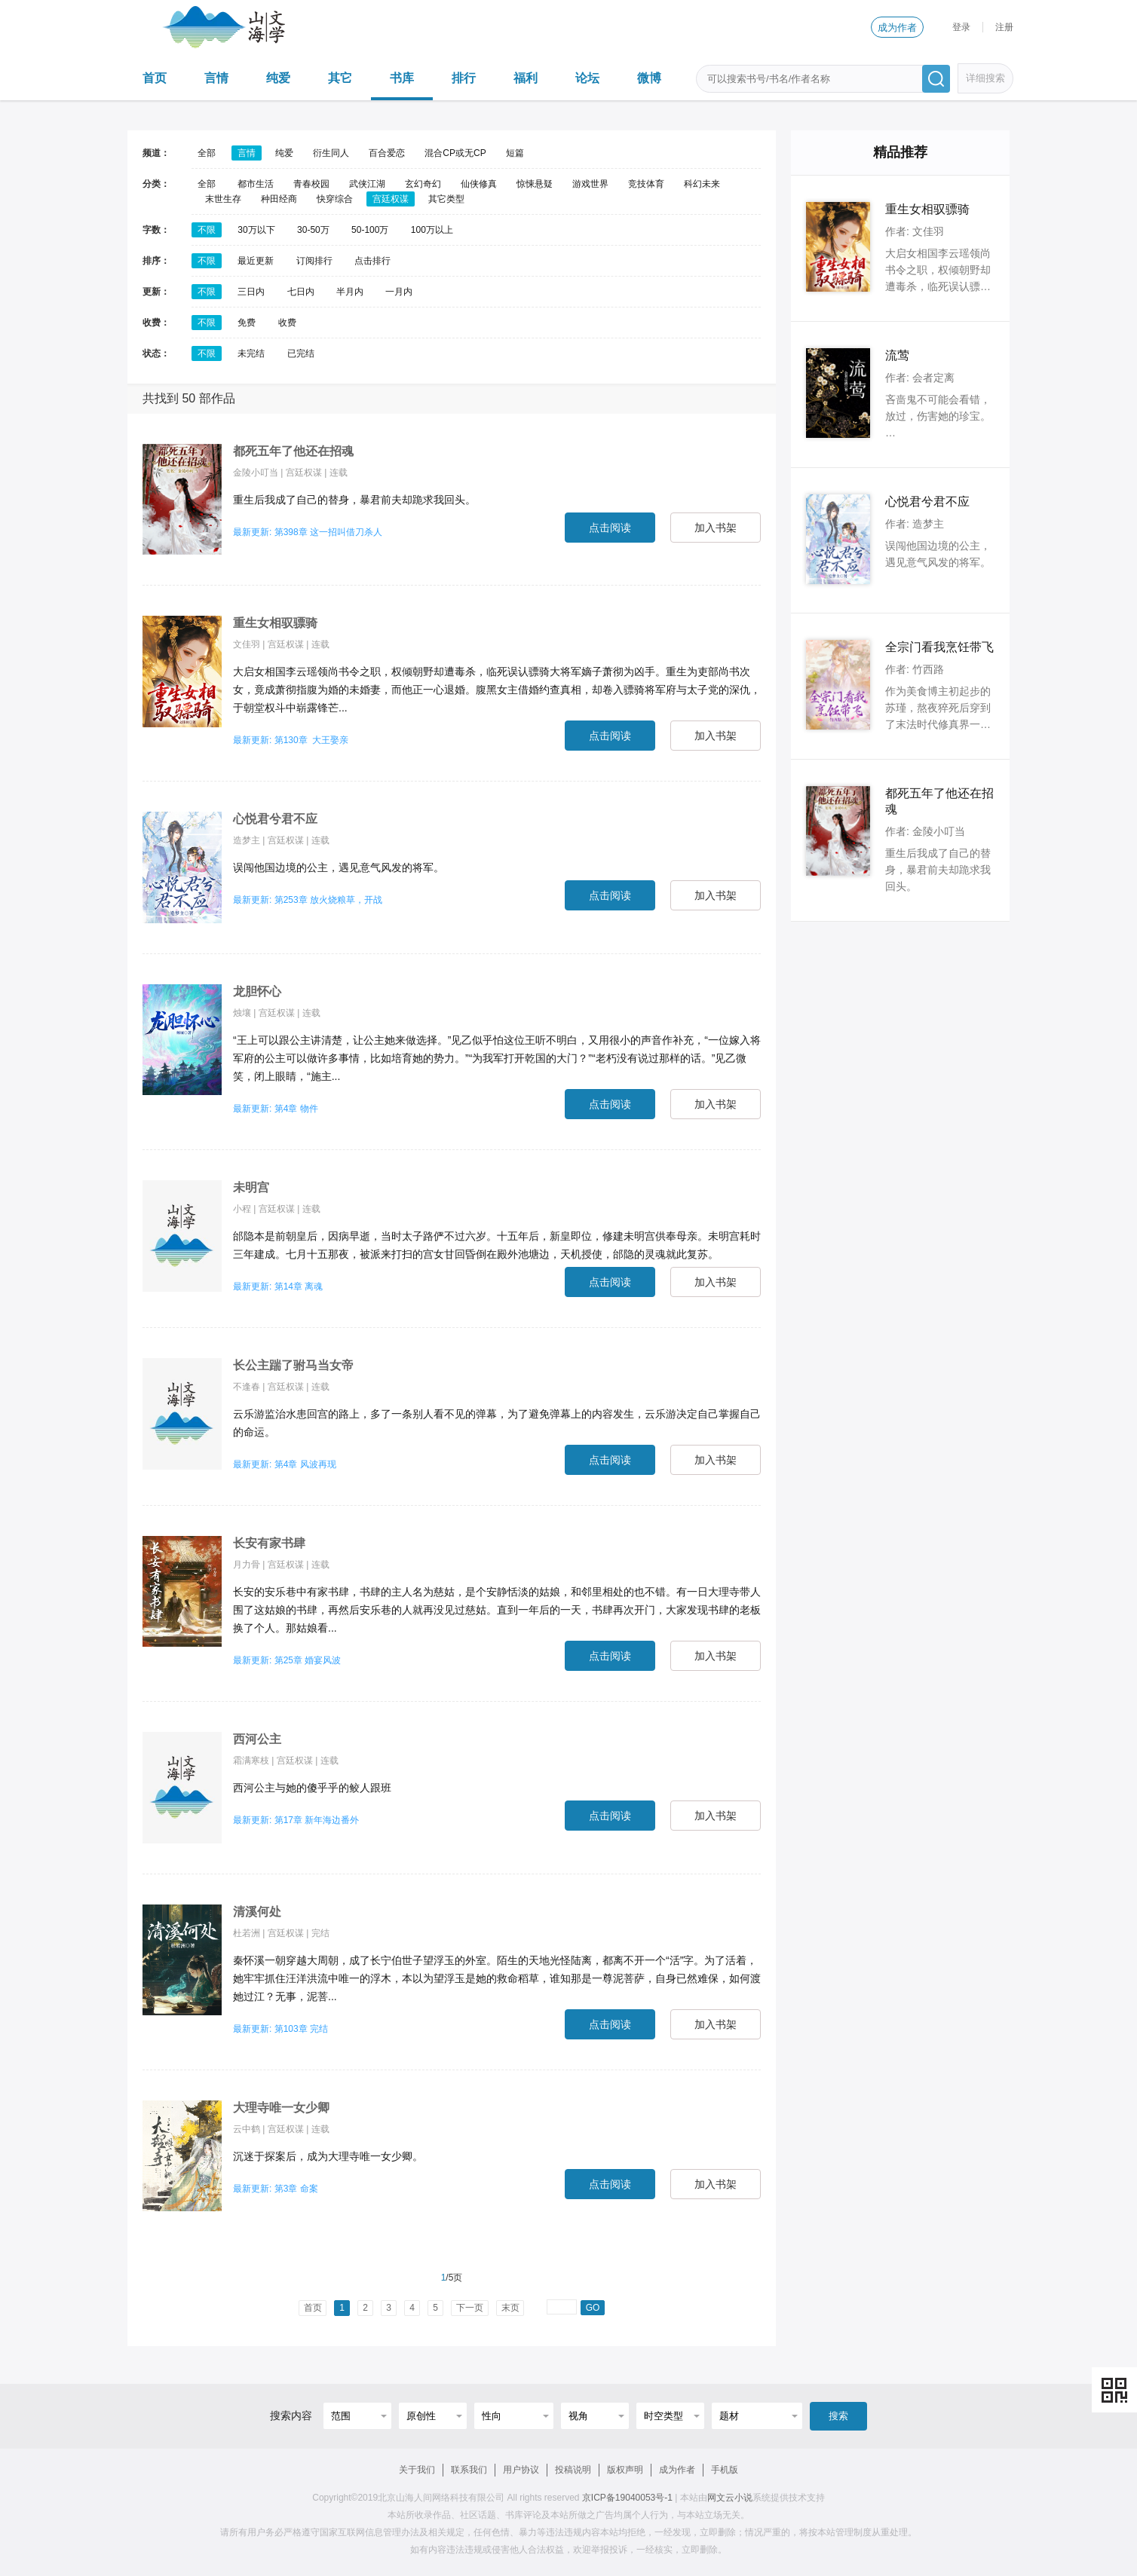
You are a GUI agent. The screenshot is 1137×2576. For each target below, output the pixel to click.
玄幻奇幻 (423, 184)
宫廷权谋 (390, 199)
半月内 (349, 291)
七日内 (300, 291)
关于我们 (417, 2469)
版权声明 (625, 2469)
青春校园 (311, 184)
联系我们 (469, 2469)
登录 (961, 27)
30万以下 (256, 230)
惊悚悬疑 (534, 184)
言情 (216, 78)
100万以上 (432, 230)
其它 (340, 78)
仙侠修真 (479, 184)
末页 (510, 2307)
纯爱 (278, 78)
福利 (525, 78)
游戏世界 (590, 184)
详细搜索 (985, 78)
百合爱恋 (387, 153)
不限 (207, 230)
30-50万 (313, 230)
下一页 (469, 2307)
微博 (649, 78)
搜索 (838, 2416)
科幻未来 (702, 184)
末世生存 (223, 199)
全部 (207, 153)
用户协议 (521, 2469)
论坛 (587, 78)
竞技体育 (646, 184)
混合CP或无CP (455, 153)
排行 (464, 78)
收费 (287, 322)
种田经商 (279, 199)
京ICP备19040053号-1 (627, 2497)
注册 (1004, 27)
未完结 (251, 353)
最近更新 (256, 260)
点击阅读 (610, 528)
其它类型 (446, 199)
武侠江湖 (367, 184)
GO (593, 2307)
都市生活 (256, 184)
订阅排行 (314, 260)
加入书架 (715, 528)
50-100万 (369, 230)
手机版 (724, 2469)
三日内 (251, 291)
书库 (402, 78)
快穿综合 (335, 199)
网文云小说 (729, 2497)
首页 (155, 78)
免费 (247, 322)
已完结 (300, 353)
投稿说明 (573, 2469)
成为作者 (897, 27)
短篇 (515, 153)
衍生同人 (331, 153)
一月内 (398, 291)
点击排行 (372, 260)
